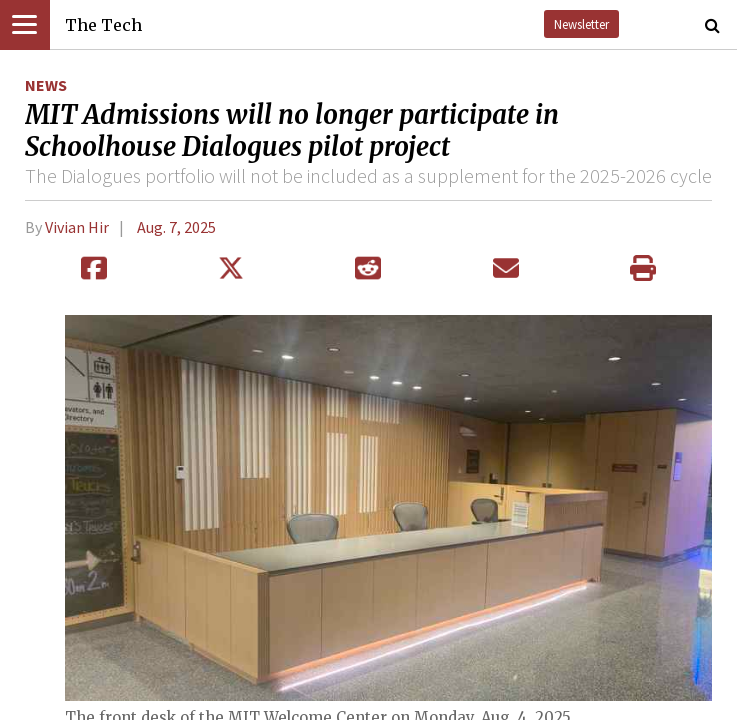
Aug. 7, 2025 (176, 227)
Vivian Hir (77, 227)
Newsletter (581, 24)
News (46, 85)
